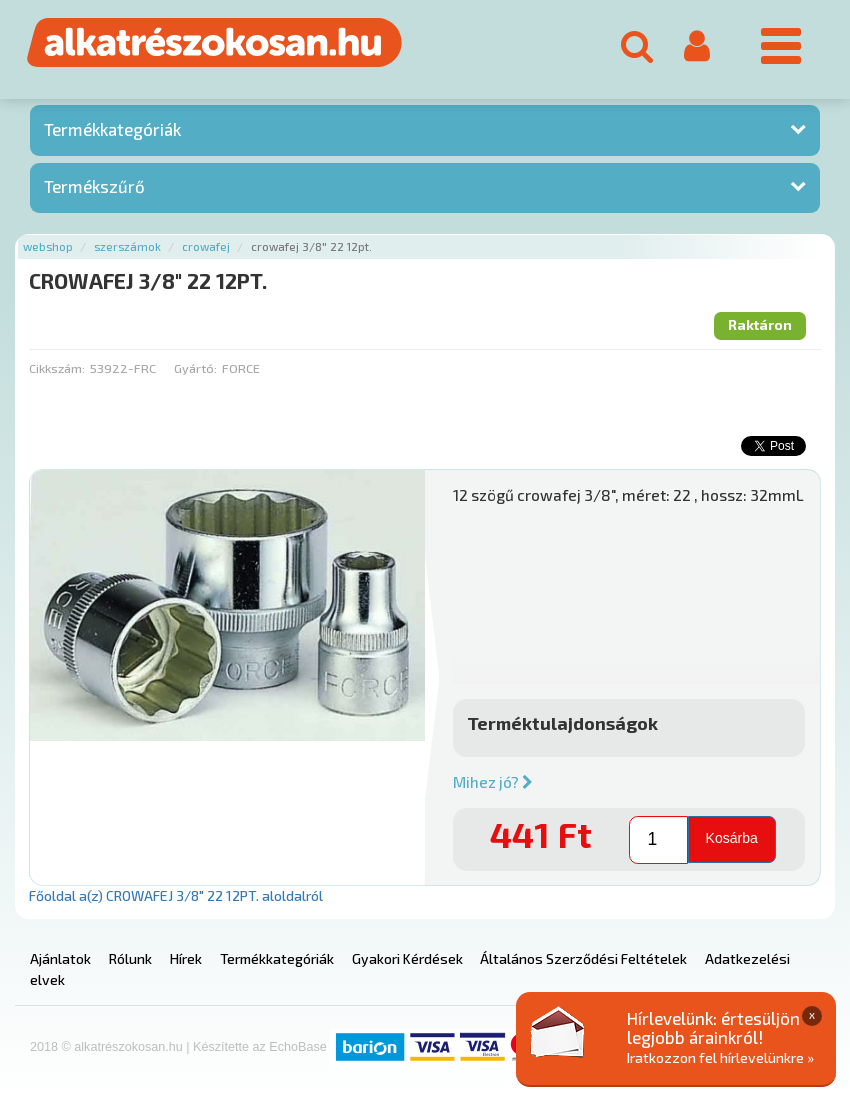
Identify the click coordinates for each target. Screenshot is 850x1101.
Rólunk (130, 958)
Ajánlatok (60, 958)
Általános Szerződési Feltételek (583, 958)
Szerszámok (127, 246)
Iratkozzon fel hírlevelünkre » (720, 1057)
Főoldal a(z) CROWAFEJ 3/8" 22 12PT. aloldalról (176, 895)
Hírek (186, 958)
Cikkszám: (57, 368)
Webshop (48, 246)
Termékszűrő (94, 186)
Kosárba (732, 838)
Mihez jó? (493, 782)
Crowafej (206, 246)
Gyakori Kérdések (407, 958)
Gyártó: (195, 368)
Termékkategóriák (112, 129)
